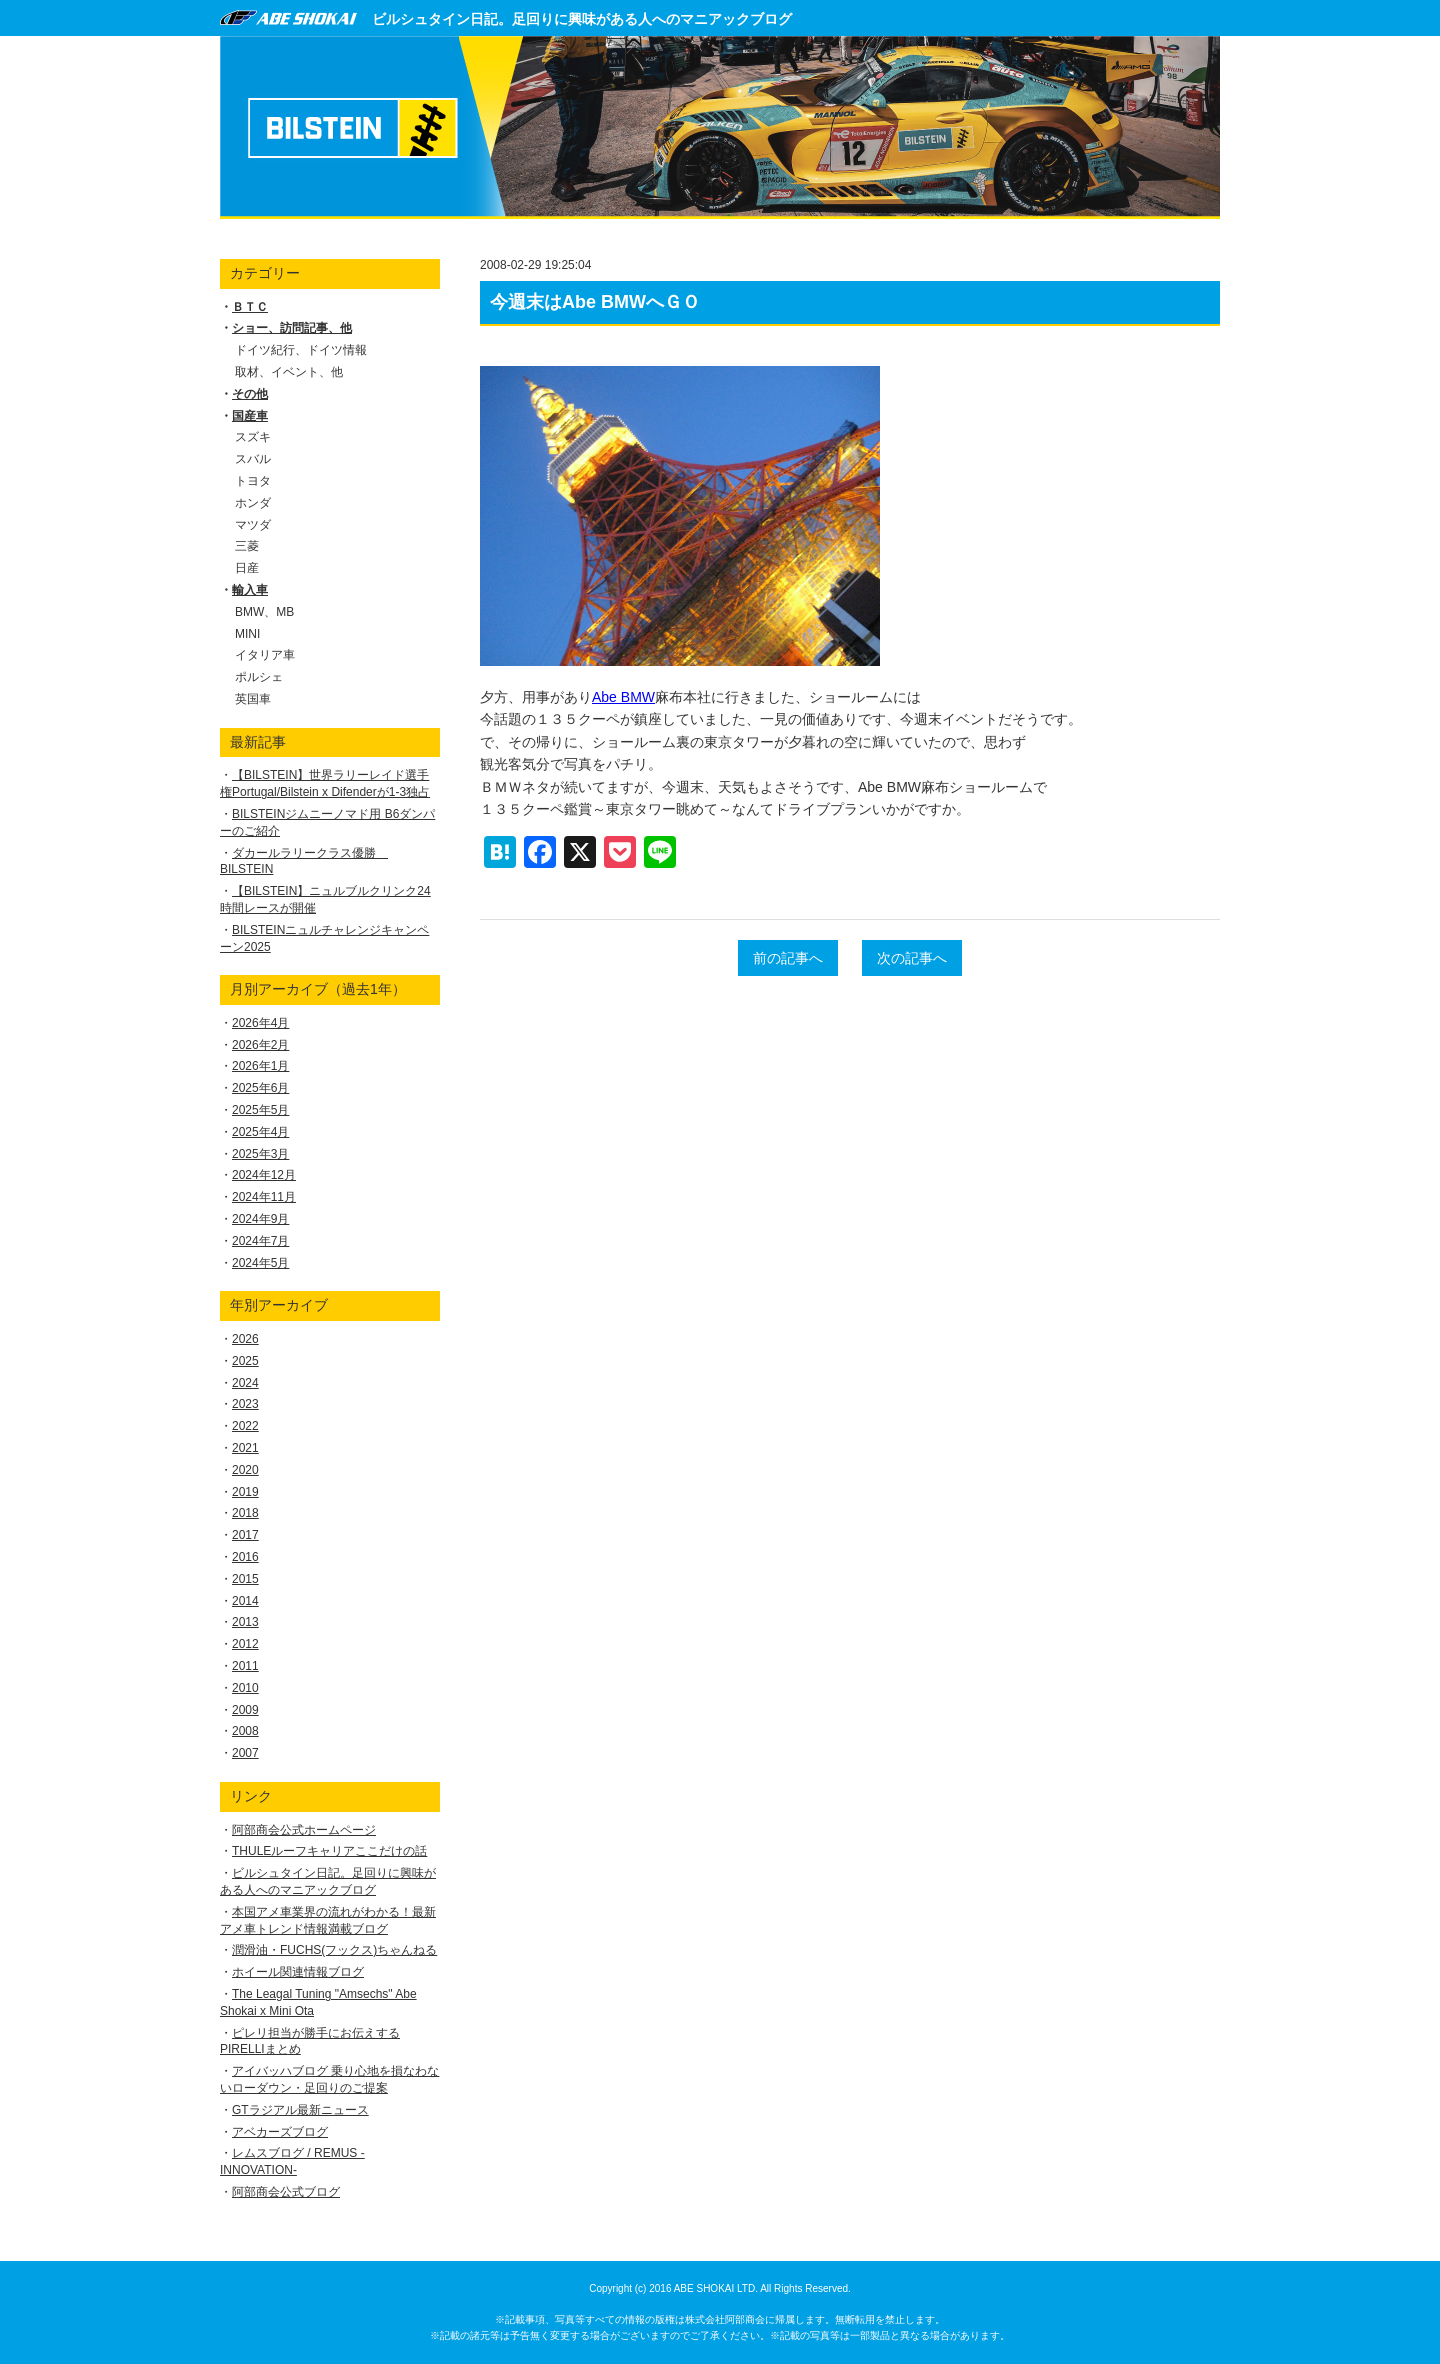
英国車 (253, 699)
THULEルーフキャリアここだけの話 (329, 1851)
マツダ (253, 525)
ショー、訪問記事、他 (292, 328)
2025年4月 (260, 1132)
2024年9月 (260, 1219)
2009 (245, 1710)
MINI (247, 634)
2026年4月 (260, 1023)
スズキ (253, 437)
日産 (247, 568)
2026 (245, 1339)
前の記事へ (788, 958)
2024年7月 (260, 1241)
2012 (245, 1644)
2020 (245, 1470)
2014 (245, 1601)
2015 (245, 1579)
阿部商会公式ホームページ (304, 1830)
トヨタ (253, 481)
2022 (245, 1426)
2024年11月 (264, 1197)
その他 (250, 394)
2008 (245, 1731)
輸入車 (250, 590)
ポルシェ (259, 677)
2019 (245, 1492)
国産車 (250, 416)
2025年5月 (260, 1110)
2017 (245, 1535)
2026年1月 (260, 1066)
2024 (245, 1383)
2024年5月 (260, 1263)
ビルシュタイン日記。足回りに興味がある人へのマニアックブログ (582, 19)
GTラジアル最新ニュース (300, 2110)
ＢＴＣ (250, 307)
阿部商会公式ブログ (286, 2192)
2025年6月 (260, 1088)
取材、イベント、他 (289, 372)
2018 (245, 1513)
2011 (245, 1666)
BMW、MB (264, 612)
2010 (245, 1688)
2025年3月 (260, 1154)
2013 (245, 1622)
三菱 (247, 546)
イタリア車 (265, 655)
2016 (245, 1557)
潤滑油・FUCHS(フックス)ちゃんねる (334, 1950)
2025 (245, 1361)
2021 (245, 1448)
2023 (245, 1404)
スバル (253, 459)
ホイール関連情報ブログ (298, 1972)
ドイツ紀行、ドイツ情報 (301, 350)
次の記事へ (912, 958)
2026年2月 (260, 1045)
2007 (245, 1753)
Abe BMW (623, 697)
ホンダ (253, 503)
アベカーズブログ (280, 2132)
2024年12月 (264, 1175)
